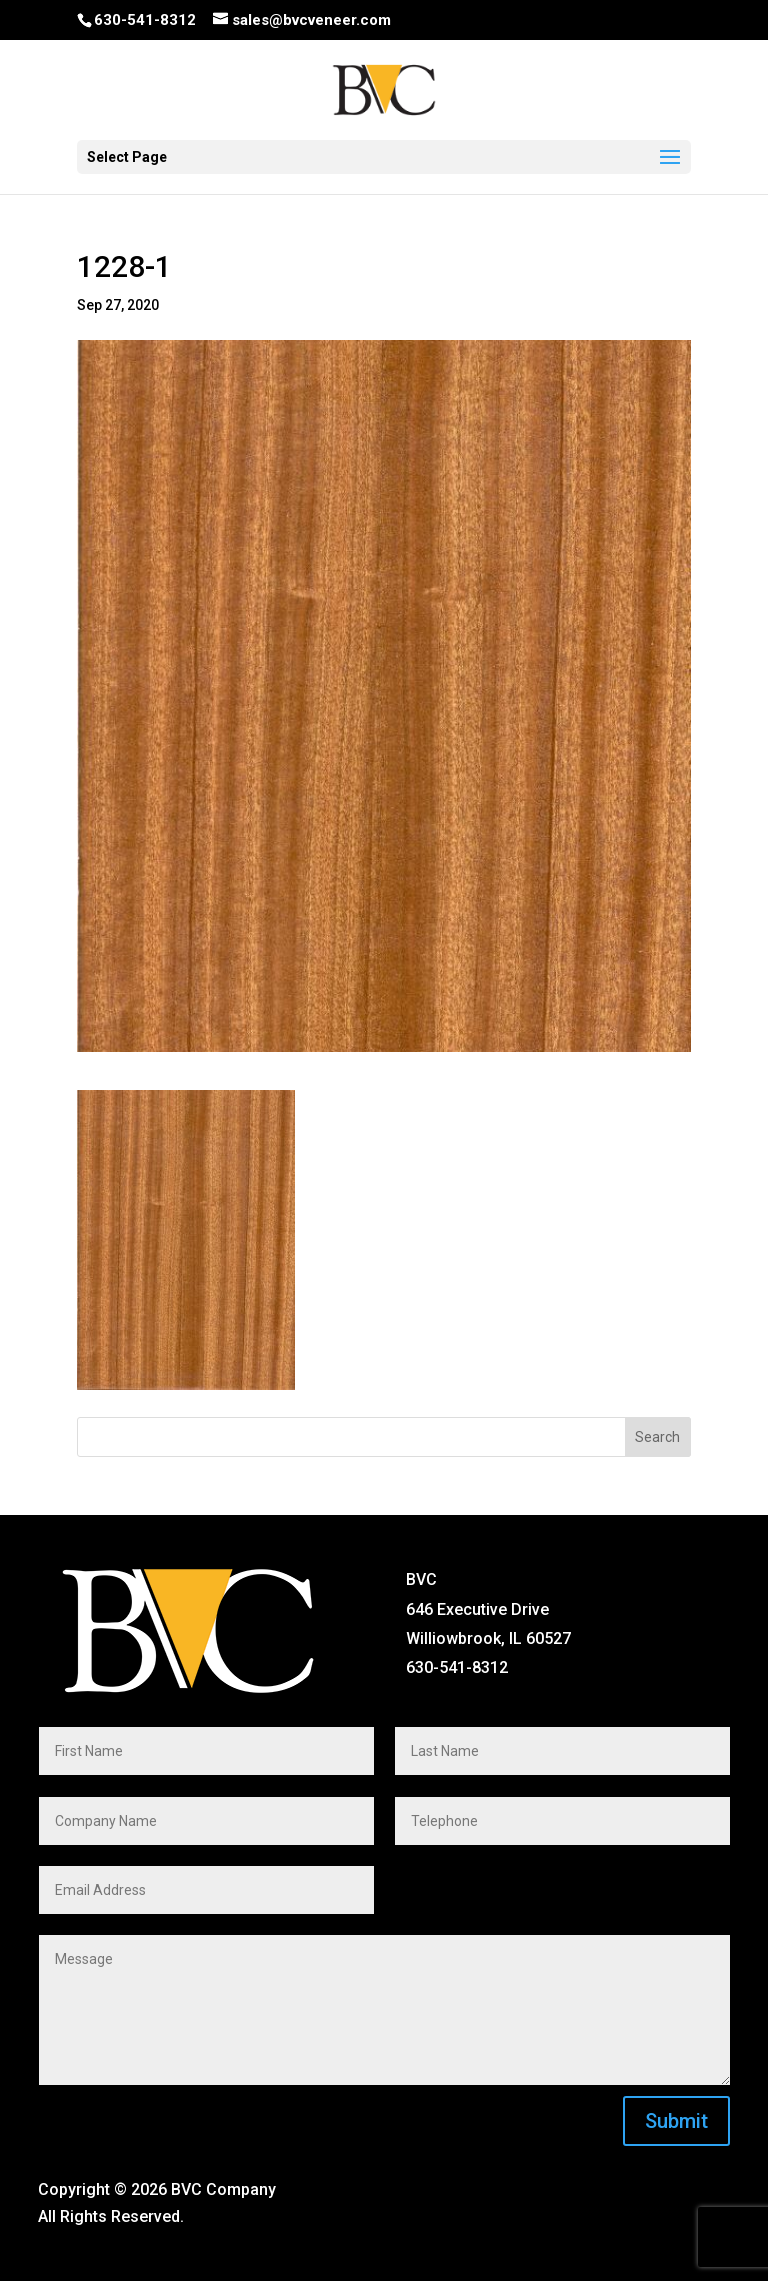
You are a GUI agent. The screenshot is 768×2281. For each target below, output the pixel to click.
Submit (676, 2121)
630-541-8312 (145, 20)
